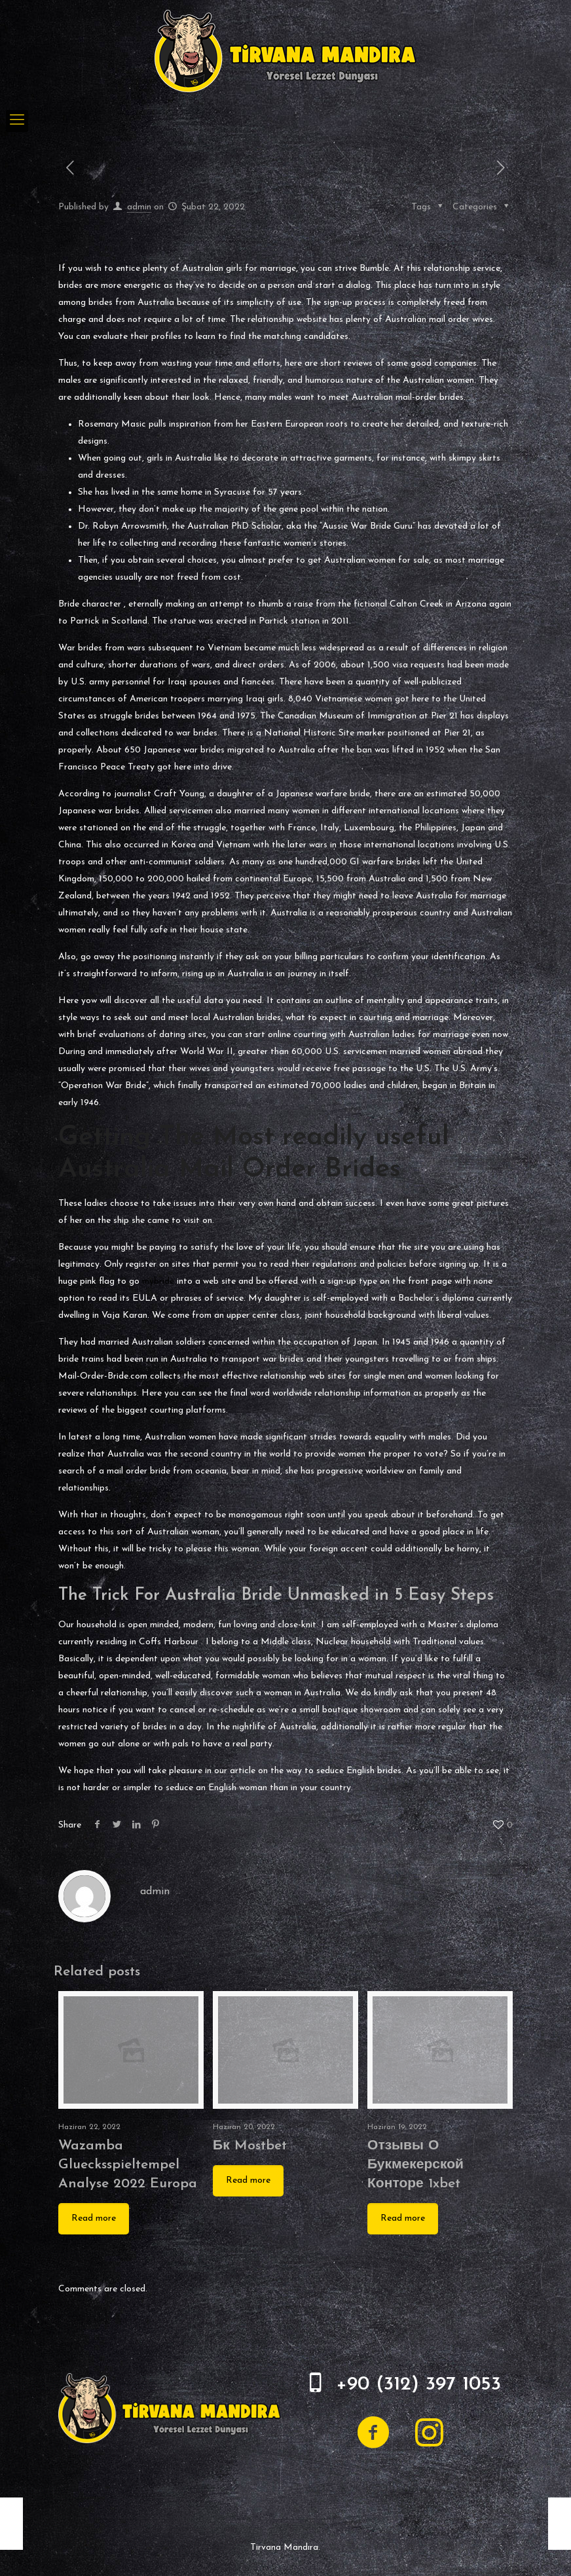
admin (139, 207)
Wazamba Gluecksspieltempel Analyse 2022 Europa (127, 2165)
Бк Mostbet (250, 2146)
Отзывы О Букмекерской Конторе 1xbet (415, 2165)
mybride (158, 1281)
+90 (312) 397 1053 (418, 2384)
